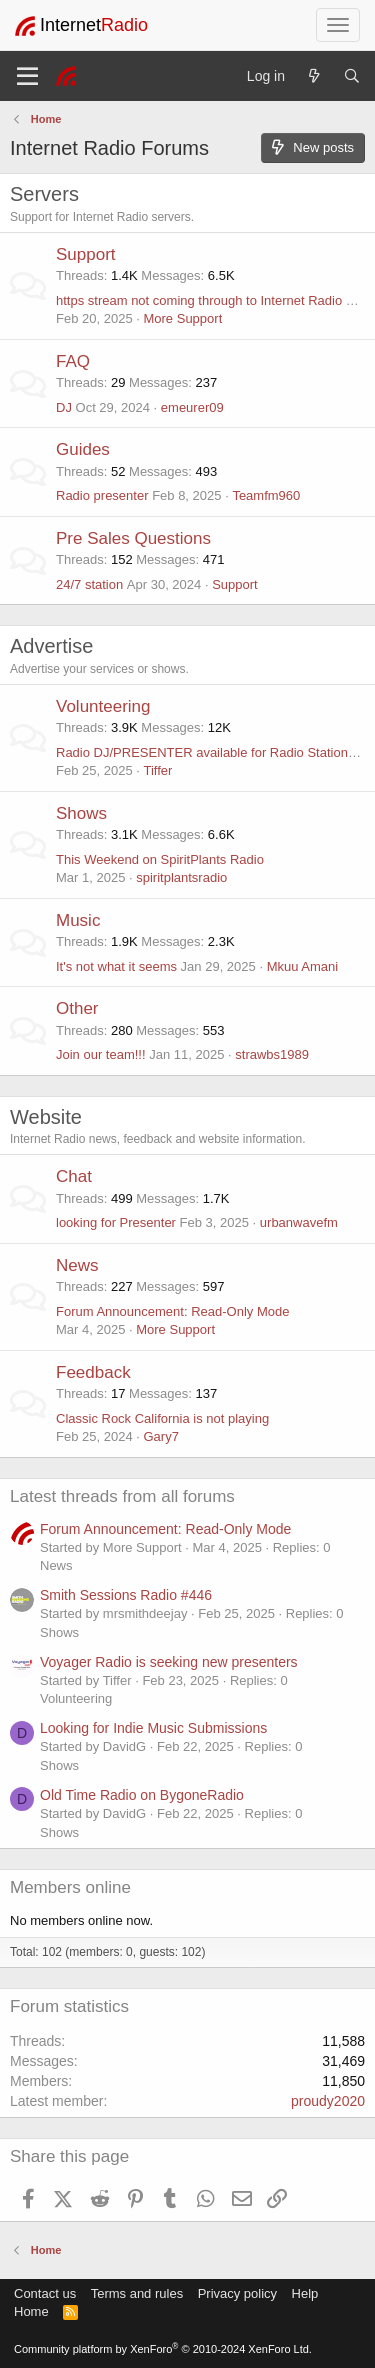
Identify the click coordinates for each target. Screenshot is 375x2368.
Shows (81, 813)
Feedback (93, 1372)
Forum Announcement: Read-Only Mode (172, 1311)
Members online (70, 1887)
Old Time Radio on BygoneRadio (142, 1795)
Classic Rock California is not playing (162, 1418)
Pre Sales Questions (133, 538)
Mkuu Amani (303, 966)
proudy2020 (328, 2101)
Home (31, 2311)
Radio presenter (102, 495)
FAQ (73, 361)
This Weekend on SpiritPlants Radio (160, 859)
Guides (83, 449)
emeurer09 (192, 407)
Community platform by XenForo (163, 2349)
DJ (64, 407)
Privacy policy (237, 2293)
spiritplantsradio (181, 877)
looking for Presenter (116, 1222)
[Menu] (27, 76)
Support (86, 254)
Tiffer (157, 770)
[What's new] (314, 76)
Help (305, 2293)
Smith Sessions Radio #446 (126, 1595)
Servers (44, 194)
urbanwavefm (299, 1222)
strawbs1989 (272, 1054)
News (77, 1265)
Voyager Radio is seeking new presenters (169, 1662)
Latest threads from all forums (122, 1496)
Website (46, 1117)
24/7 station (89, 584)
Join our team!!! (101, 1054)
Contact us (45, 2293)
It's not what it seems (116, 966)
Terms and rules (137, 2293)
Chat (74, 1176)
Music (78, 920)
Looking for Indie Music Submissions (153, 1728)
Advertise (51, 646)
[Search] (352, 76)
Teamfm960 (266, 495)
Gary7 (160, 1436)
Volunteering (103, 706)
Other (77, 1008)
